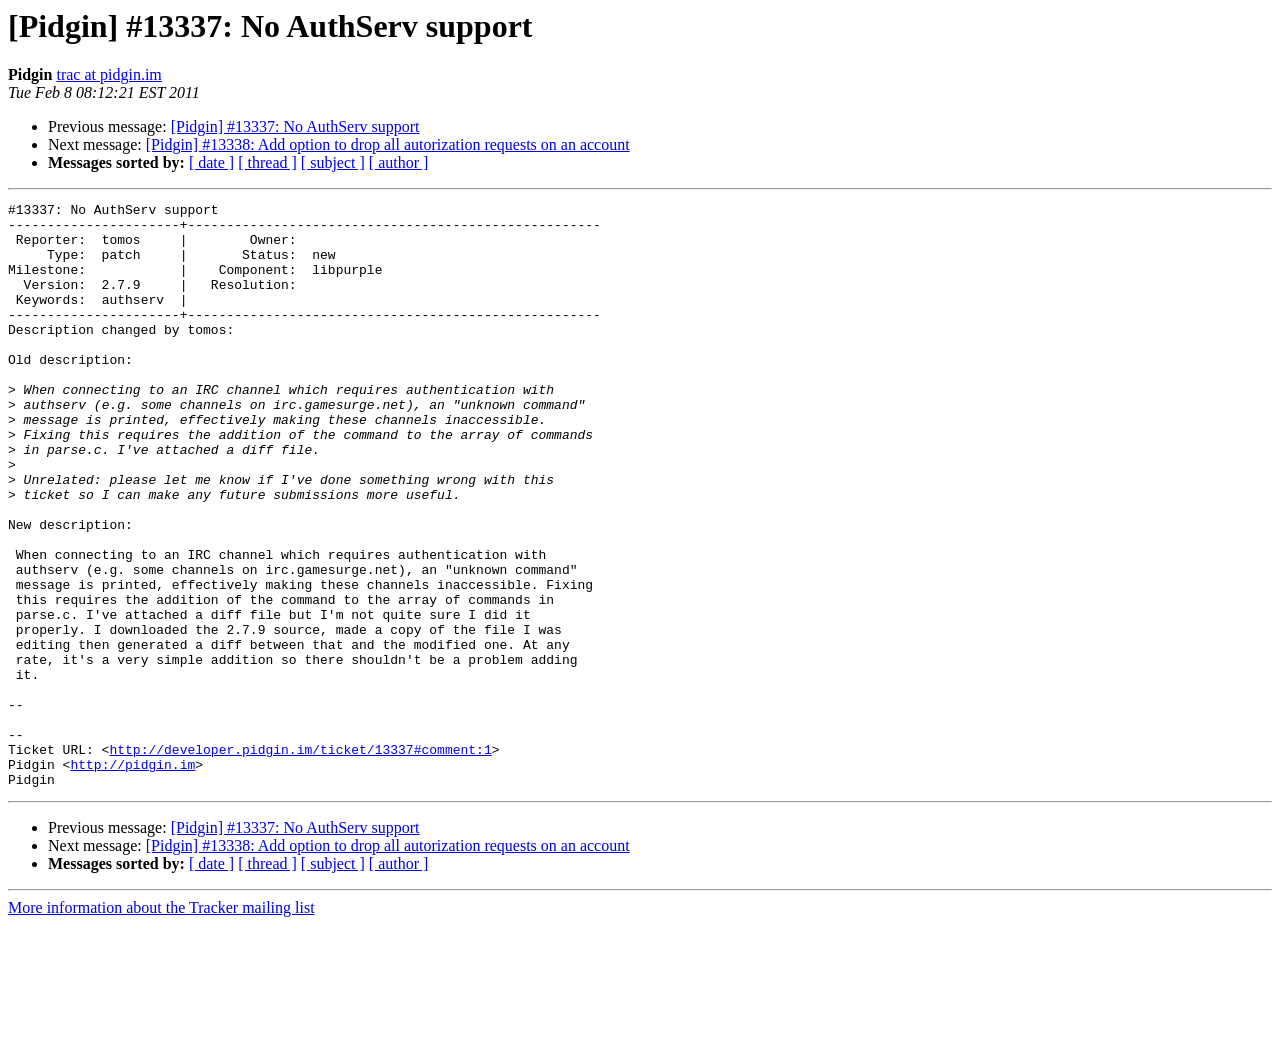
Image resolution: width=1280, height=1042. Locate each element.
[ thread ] (267, 162)
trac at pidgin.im (108, 74)
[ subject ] (333, 162)
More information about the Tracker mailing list (161, 1024)
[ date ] (211, 162)
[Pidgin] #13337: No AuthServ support (295, 126)
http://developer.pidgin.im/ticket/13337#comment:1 (300, 860)
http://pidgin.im (132, 878)
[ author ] (399, 162)
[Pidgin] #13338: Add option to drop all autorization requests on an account (388, 144)
